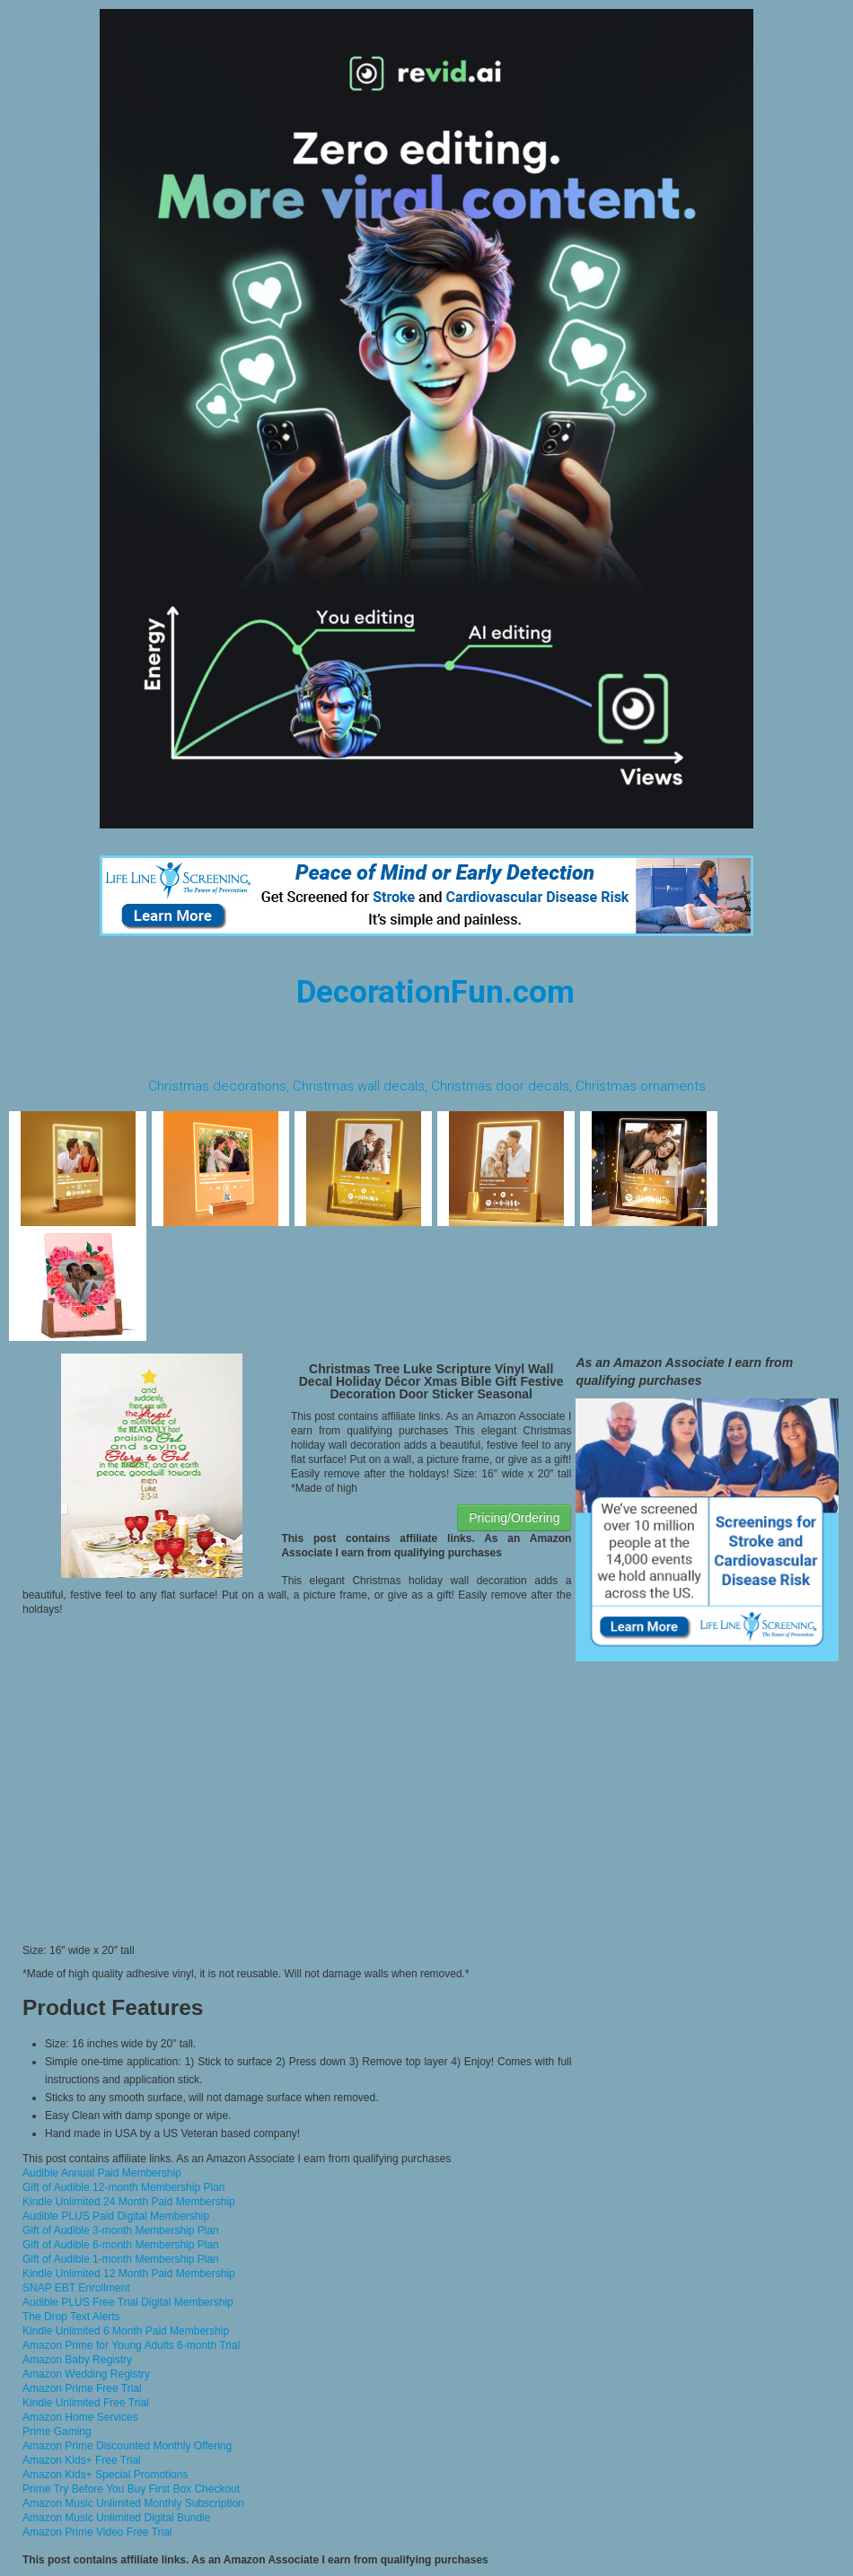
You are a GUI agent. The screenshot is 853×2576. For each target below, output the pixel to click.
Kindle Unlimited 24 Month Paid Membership (128, 2201)
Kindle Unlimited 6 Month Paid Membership (125, 2331)
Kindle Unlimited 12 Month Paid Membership (128, 2273)
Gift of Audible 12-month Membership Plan (123, 2187)
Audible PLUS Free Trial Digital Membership (127, 2302)
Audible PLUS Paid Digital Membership (115, 2216)
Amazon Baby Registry (77, 2359)
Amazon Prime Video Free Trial (97, 2532)
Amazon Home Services (80, 2417)
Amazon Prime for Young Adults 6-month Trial (131, 2345)
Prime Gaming (57, 2431)
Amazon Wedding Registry (86, 2374)
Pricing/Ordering (514, 1518)
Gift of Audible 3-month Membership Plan (120, 2230)
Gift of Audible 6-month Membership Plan (120, 2245)
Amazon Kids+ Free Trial (81, 2460)
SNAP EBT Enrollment (76, 2288)
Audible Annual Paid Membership (101, 2173)
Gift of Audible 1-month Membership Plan (120, 2259)
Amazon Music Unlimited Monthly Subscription (133, 2503)
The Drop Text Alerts (71, 2316)
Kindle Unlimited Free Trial (85, 2402)
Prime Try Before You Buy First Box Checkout (131, 2489)
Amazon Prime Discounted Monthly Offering (127, 2446)
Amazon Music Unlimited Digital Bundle (116, 2517)
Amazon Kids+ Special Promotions (105, 2474)
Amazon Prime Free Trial (82, 2388)
